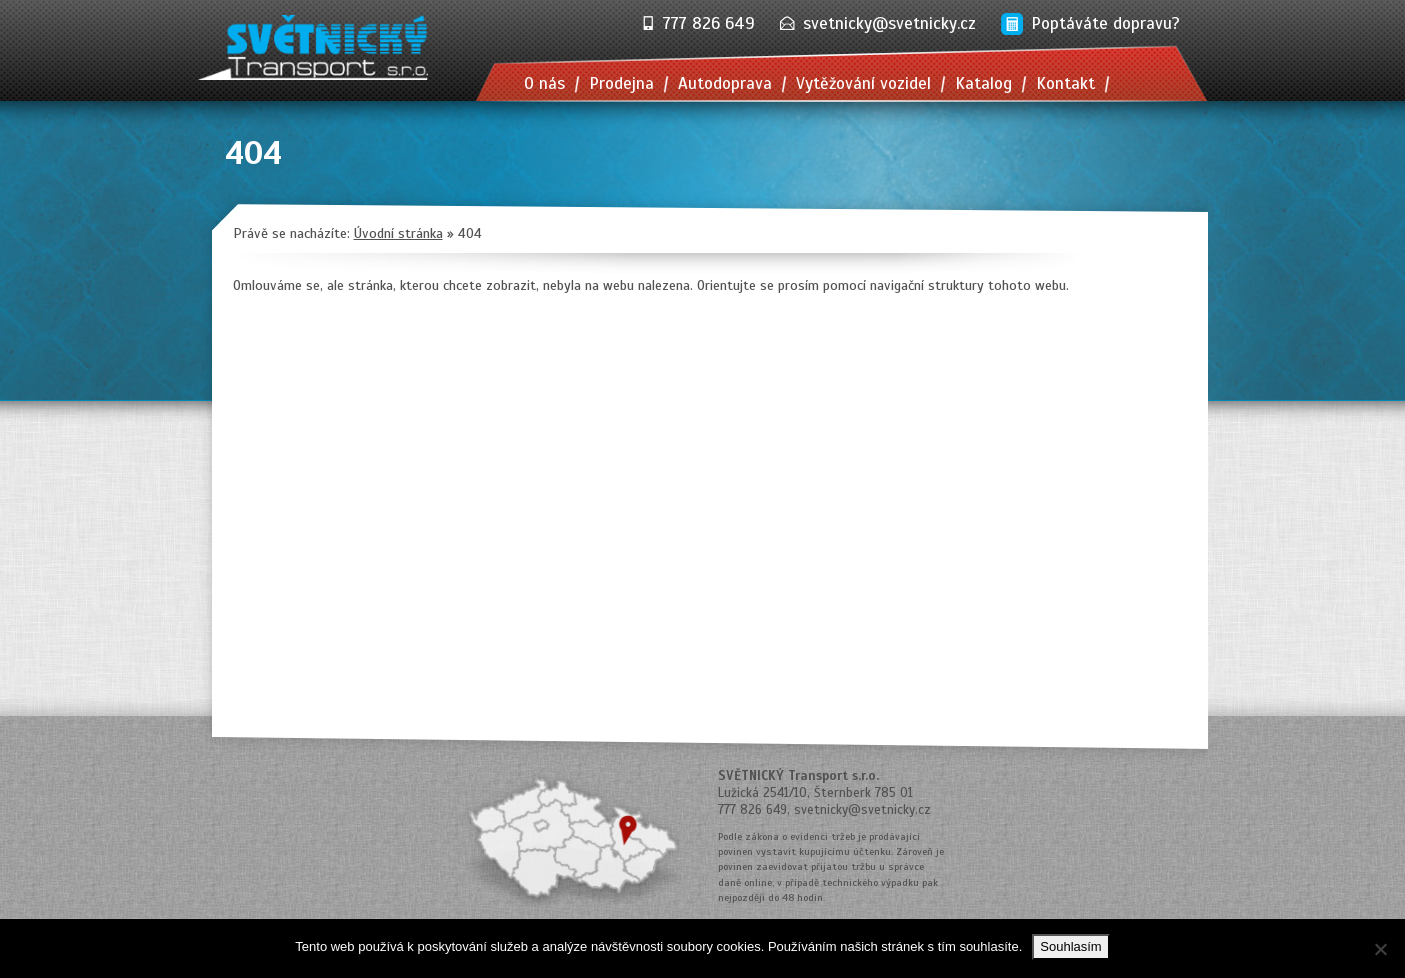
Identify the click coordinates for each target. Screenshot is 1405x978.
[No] (1380, 949)
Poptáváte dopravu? (1105, 23)
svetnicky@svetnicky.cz (889, 23)
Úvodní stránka (398, 233)
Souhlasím (1070, 946)
